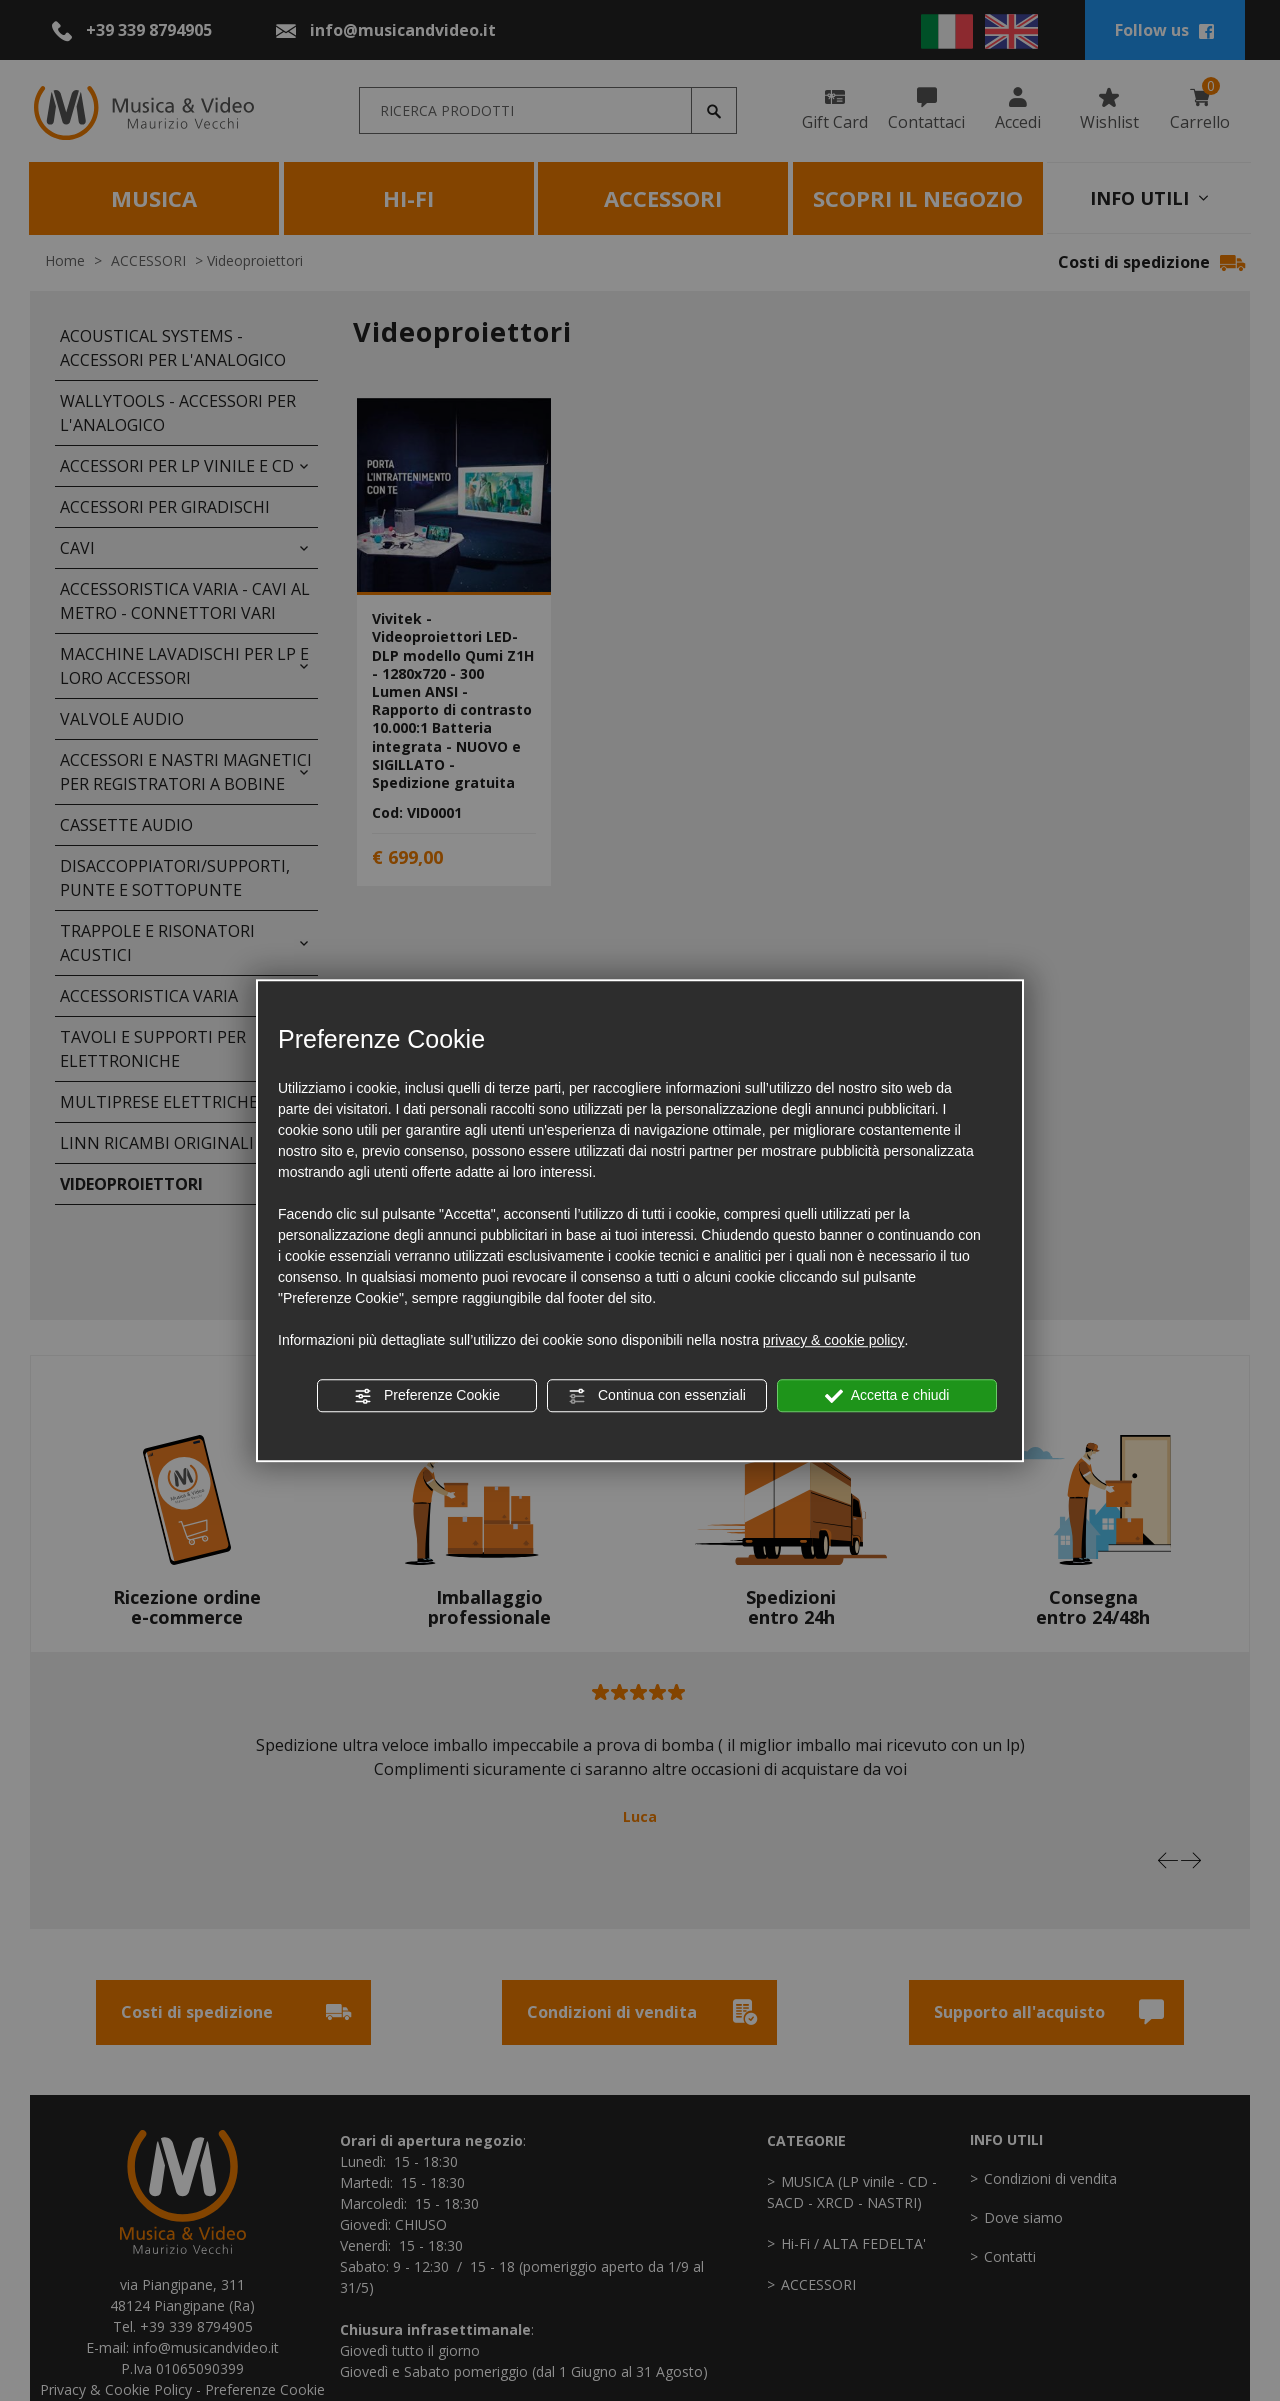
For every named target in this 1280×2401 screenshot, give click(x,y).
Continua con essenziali (657, 1396)
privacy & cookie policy (834, 1340)
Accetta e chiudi (887, 1396)
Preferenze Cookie (427, 1396)
